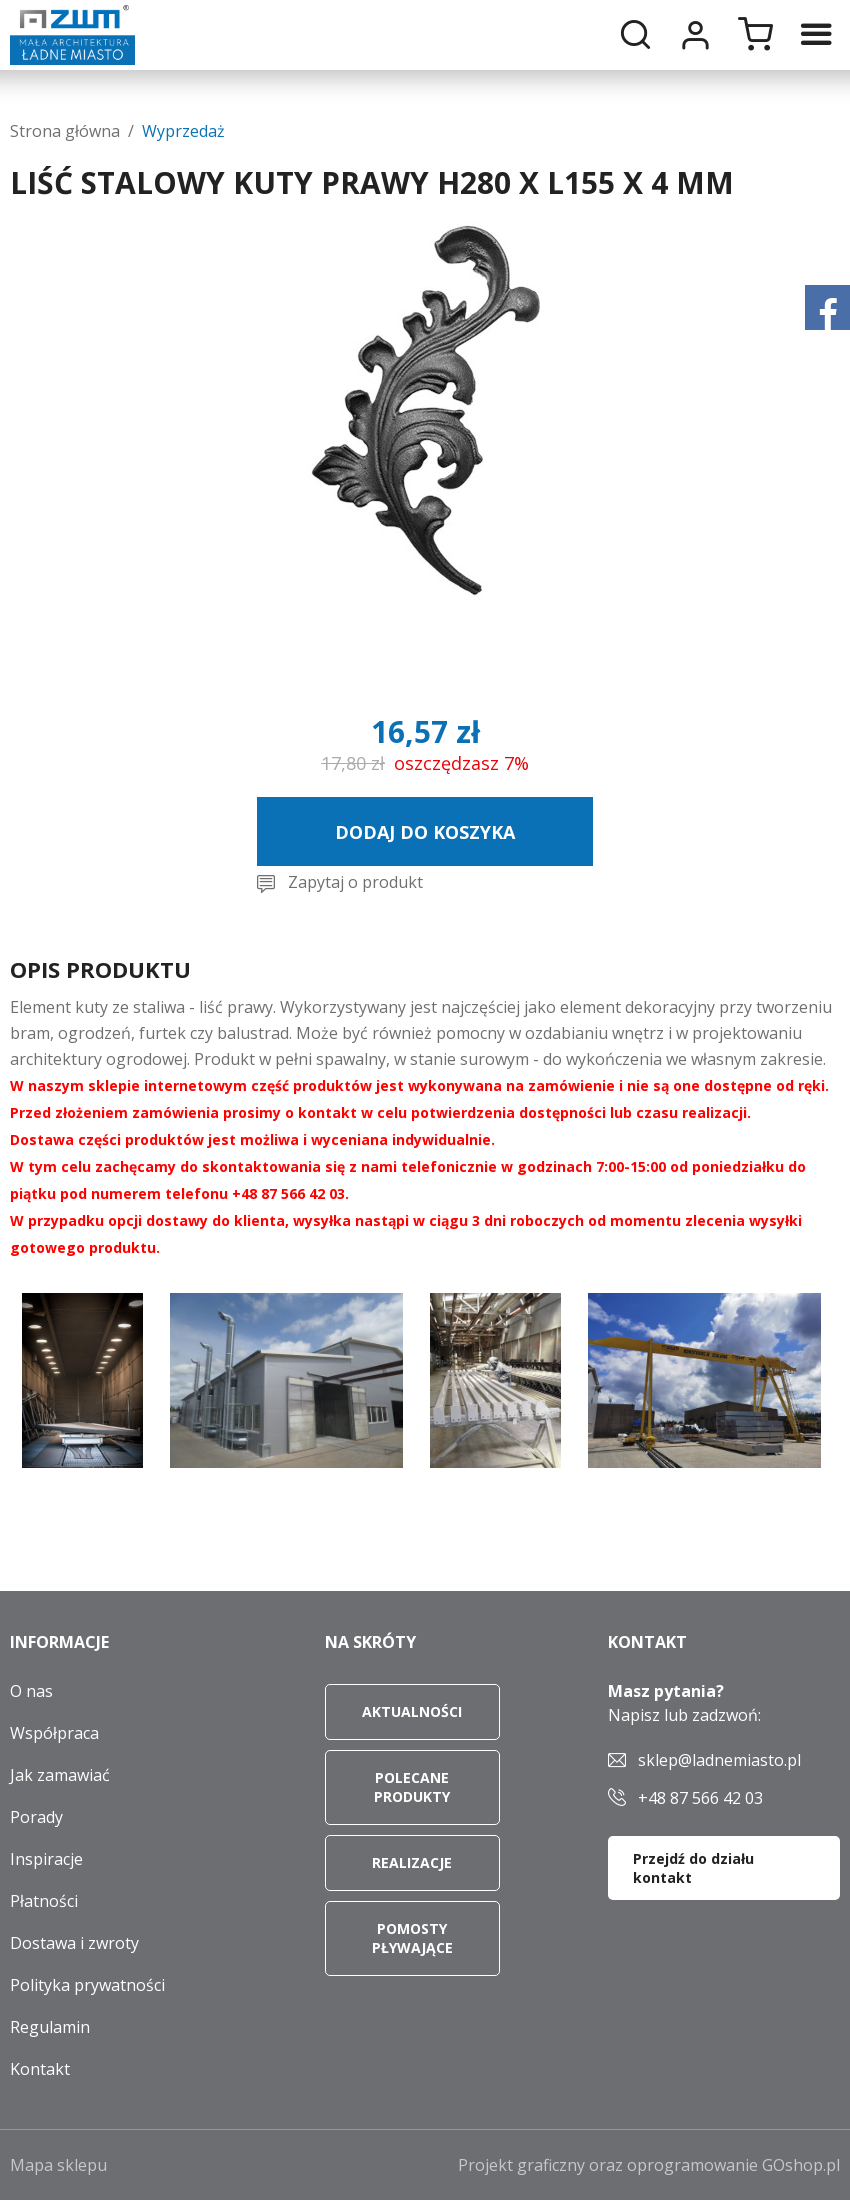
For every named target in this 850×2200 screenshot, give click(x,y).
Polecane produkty (412, 1787)
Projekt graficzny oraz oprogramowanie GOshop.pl (649, 2165)
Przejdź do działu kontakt (693, 1868)
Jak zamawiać (60, 1775)
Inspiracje (46, 1859)
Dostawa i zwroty (74, 1943)
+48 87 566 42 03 (700, 1798)
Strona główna (65, 131)
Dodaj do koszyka (425, 832)
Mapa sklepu (58, 2165)
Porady (36, 1817)
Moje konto (695, 35)
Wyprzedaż (183, 131)
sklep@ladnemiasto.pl (719, 1760)
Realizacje (412, 1862)
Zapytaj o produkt (355, 882)
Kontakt (40, 2069)
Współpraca (54, 1733)
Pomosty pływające (412, 1938)
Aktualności (412, 1711)
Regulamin (50, 2027)
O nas (31, 1691)
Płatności (44, 1901)
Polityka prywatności (87, 1985)
